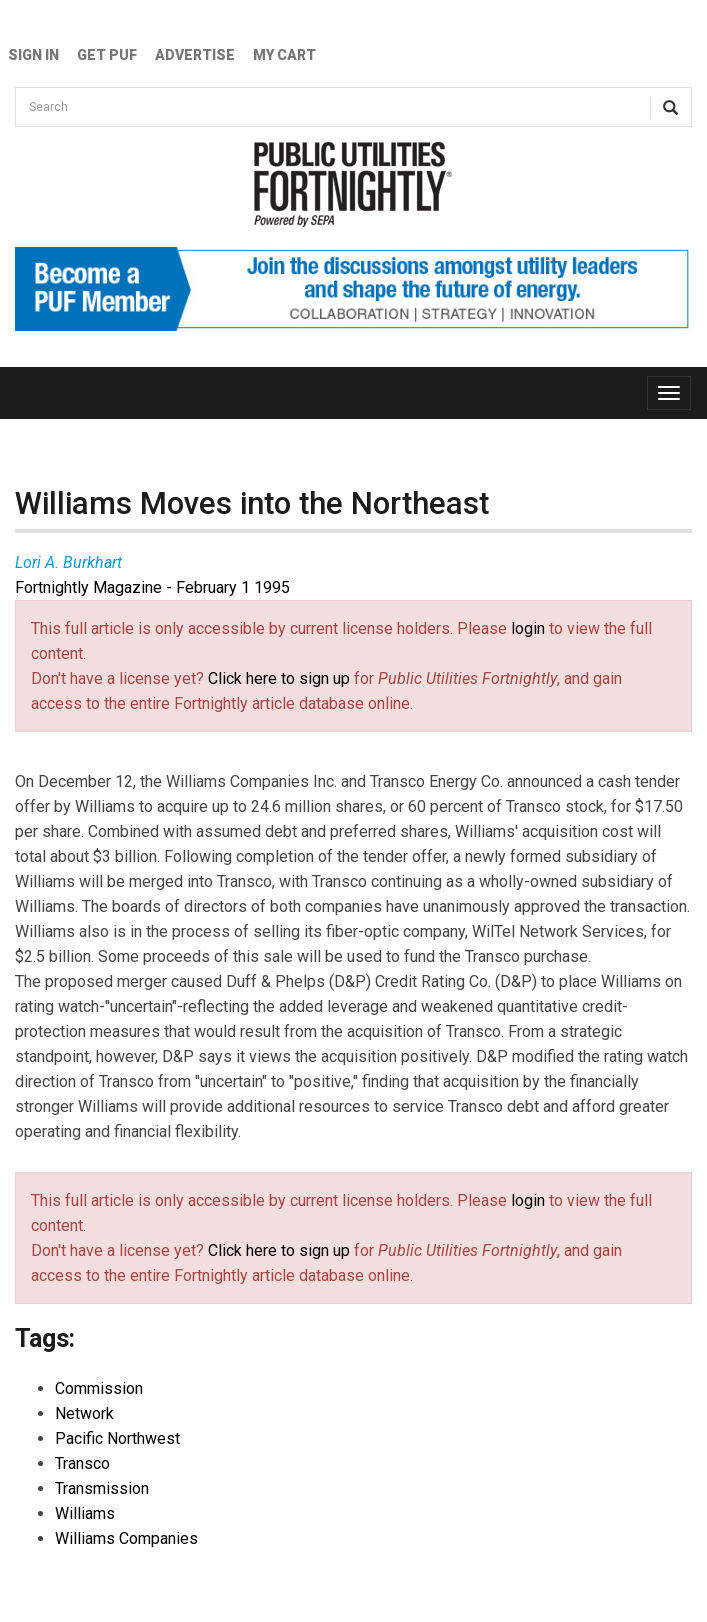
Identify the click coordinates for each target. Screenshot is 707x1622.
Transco (82, 1463)
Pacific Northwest (117, 1438)
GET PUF (107, 55)
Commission (99, 1388)
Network (84, 1413)
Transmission (102, 1488)
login (528, 628)
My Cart (284, 55)
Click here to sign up (279, 678)
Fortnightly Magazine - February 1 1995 (152, 587)
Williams (85, 1513)
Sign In (33, 55)
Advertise (195, 55)
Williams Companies (126, 1538)
